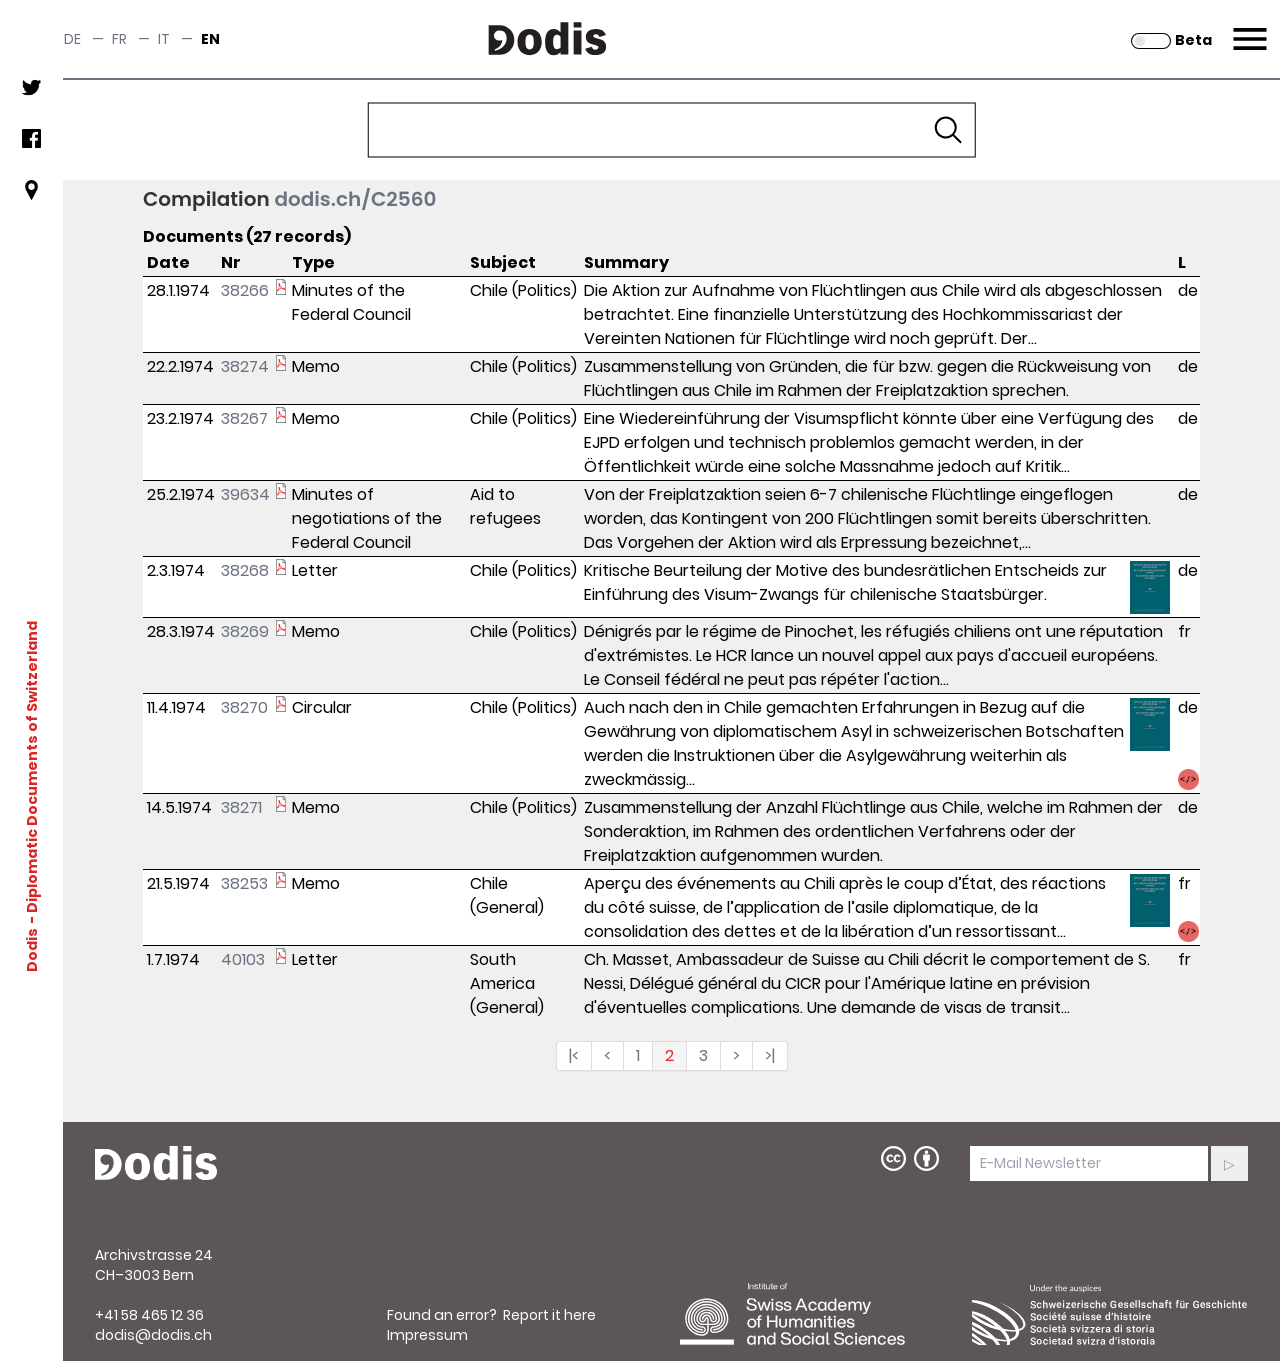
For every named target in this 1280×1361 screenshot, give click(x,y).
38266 (245, 290)
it (164, 39)
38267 (244, 418)
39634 (245, 494)
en (210, 39)
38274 (245, 366)
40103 (243, 959)
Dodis (32, 950)
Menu (1247, 27)
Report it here (549, 1315)
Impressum (427, 1335)
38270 (244, 707)
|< (574, 1055)
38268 (245, 570)
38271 (241, 807)
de (72, 39)
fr (119, 39)
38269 (245, 631)
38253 (244, 883)
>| (770, 1055)
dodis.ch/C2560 (355, 199)
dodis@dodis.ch (153, 1335)
